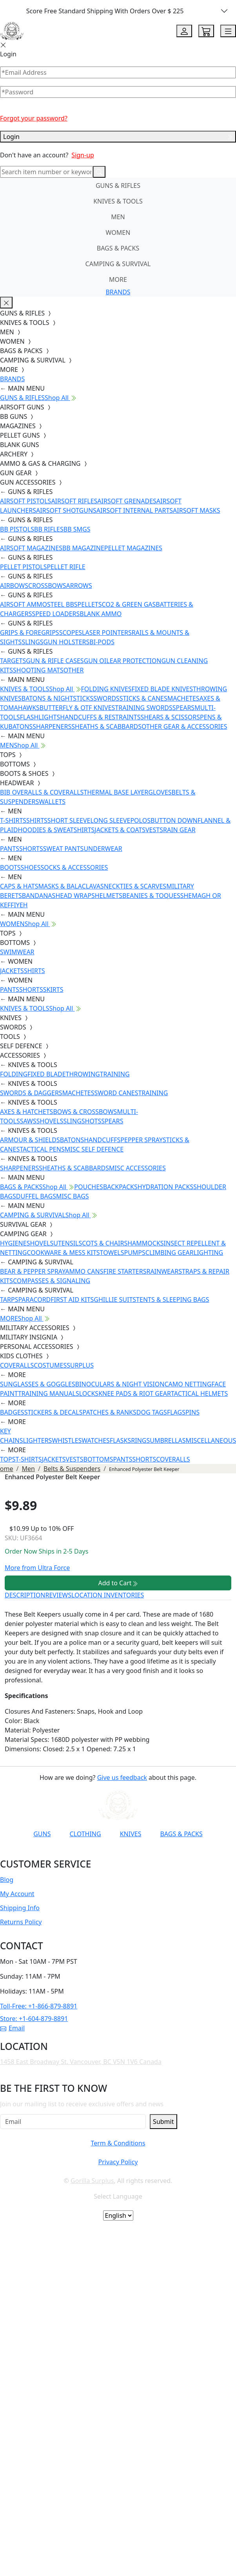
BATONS (72, 1140)
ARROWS (79, 585)
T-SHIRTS (13, 820)
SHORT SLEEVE (69, 820)
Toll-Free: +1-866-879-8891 (38, 2006)
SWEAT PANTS (63, 848)
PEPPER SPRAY (141, 1140)
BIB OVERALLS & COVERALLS (42, 792)
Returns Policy (21, 1922)
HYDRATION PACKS (165, 1187)
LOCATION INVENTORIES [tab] (107, 1595)
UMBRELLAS (167, 1440)
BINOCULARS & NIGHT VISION (120, 1384)
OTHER (74, 670)
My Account (17, 1893)
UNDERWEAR (103, 848)
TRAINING (115, 1074)
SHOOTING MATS (38, 670)
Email (12, 2028)
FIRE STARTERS (124, 1271)
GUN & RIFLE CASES (55, 660)
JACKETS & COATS (119, 830)
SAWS (28, 1121)
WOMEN (118, 232)
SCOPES (70, 632)
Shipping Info (20, 1908)
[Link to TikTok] (121, 1853)
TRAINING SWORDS (143, 707)
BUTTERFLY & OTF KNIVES (77, 707)
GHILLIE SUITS (115, 1299)
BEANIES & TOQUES (151, 895)
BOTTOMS (98, 1459)
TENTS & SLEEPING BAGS (172, 1299)
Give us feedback (122, 1777)
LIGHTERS (37, 1440)
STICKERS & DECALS (53, 1412)
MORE (118, 279)
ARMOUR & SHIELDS (30, 1140)
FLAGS (176, 1412)
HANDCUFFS (102, 1140)
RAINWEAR (162, 1271)
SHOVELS (50, 1121)
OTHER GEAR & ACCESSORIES (184, 726)
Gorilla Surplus (92, 2180)
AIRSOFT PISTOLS (25, 501)
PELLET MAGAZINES (133, 548)
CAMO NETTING (187, 1384)
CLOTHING (85, 1834)
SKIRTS (53, 989)
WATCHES (96, 1440)
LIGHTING (208, 1252)
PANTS (9, 848)
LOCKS (88, 1393)
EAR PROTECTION (136, 660)
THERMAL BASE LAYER (116, 792)
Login (118, 136)
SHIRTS (36, 820)
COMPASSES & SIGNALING (51, 1280)
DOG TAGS (151, 1412)
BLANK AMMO (101, 613)
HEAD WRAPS (74, 895)
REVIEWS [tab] (58, 1595)
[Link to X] (140, 1853)
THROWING (83, 1074)
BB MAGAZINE (83, 548)
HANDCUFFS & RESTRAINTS (100, 717)
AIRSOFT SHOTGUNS (66, 510)
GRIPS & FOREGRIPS (29, 632)
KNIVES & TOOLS (118, 201)
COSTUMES (50, 1365)
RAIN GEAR (179, 830)
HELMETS (108, 895)
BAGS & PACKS (118, 248)
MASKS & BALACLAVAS (70, 886)
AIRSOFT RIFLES (74, 501)
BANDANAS (39, 895)
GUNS (42, 1834)
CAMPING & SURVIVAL (118, 264)
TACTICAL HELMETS (199, 1393)
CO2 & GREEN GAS (129, 604)
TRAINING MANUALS (48, 1393)
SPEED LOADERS (56, 613)
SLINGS (32, 642)
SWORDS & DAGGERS (31, 1093)
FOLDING (13, 1074)
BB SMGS (77, 529)
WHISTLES (67, 1440)
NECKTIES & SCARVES (135, 886)
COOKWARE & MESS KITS (63, 1252)
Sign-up (82, 155)
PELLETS (90, 604)
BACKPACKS (120, 1187)
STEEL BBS (62, 604)
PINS (192, 1412)
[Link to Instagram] (102, 1853)
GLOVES (159, 792)
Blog (6, 1879)
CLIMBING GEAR (169, 1252)
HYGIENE (13, 1243)
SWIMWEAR (17, 952)
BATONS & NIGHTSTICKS (57, 698)
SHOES (31, 867)
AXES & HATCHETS (26, 1111)
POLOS (140, 820)
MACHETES (183, 698)
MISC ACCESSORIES (137, 1168)
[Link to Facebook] (82, 1853)
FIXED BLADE (46, 1074)
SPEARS (183, 707)
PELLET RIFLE (66, 566)
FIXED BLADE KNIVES (162, 689)
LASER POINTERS (107, 632)
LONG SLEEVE (110, 820)
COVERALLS (17, 1365)
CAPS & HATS (19, 886)
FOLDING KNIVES (106, 689)
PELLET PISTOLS (23, 566)
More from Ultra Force (37, 1567)
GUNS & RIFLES (118, 185)
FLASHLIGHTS (40, 717)
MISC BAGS (72, 1196)
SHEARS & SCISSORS (170, 717)
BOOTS (10, 867)
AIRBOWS (14, 585)
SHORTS (31, 848)
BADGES (12, 1412)
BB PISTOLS (17, 529)
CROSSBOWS (47, 585)
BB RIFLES (49, 529)
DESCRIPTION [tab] (25, 1595)
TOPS (8, 1459)
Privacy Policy (118, 2162)
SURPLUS (80, 1365)
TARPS (9, 1299)
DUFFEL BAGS (36, 1196)
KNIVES (131, 1834)
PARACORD (34, 1299)
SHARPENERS (52, 726)
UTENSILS (67, 1243)
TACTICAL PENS (42, 1149)
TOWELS (112, 1252)
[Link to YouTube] (64, 1853)
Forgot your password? (33, 118)
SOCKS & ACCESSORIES (74, 867)
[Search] (46, 172)
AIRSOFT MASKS (196, 510)
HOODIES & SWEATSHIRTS (56, 830)
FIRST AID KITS (72, 1299)
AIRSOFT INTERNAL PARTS (134, 510)
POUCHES (88, 1187)
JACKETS (12, 970)
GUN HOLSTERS (67, 642)
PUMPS (134, 1252)
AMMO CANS (84, 1271)
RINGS (140, 1440)
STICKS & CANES (143, 698)
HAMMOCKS (145, 1243)
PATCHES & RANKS (109, 1412)
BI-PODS (101, 642)
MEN (118, 217)
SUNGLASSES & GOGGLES (37, 1384)
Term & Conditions (118, 2143)
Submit (163, 2121)
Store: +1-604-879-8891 (34, 2018)
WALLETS (52, 801)
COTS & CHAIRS (104, 1243)
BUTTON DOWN (174, 820)
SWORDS (106, 698)
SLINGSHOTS (82, 1121)
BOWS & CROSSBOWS (85, 1111)
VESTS (154, 830)
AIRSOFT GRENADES (126, 501)
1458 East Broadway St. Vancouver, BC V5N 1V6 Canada (81, 2061)
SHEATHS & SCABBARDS (106, 726)
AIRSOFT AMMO (23, 604)
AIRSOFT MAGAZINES (31, 548)
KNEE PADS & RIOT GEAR (134, 1393)
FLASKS (120, 1440)
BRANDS (117, 292)
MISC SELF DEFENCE (94, 1149)
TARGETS (13, 660)
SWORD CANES (116, 1093)
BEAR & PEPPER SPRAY (32, 1271)
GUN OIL (97, 660)
